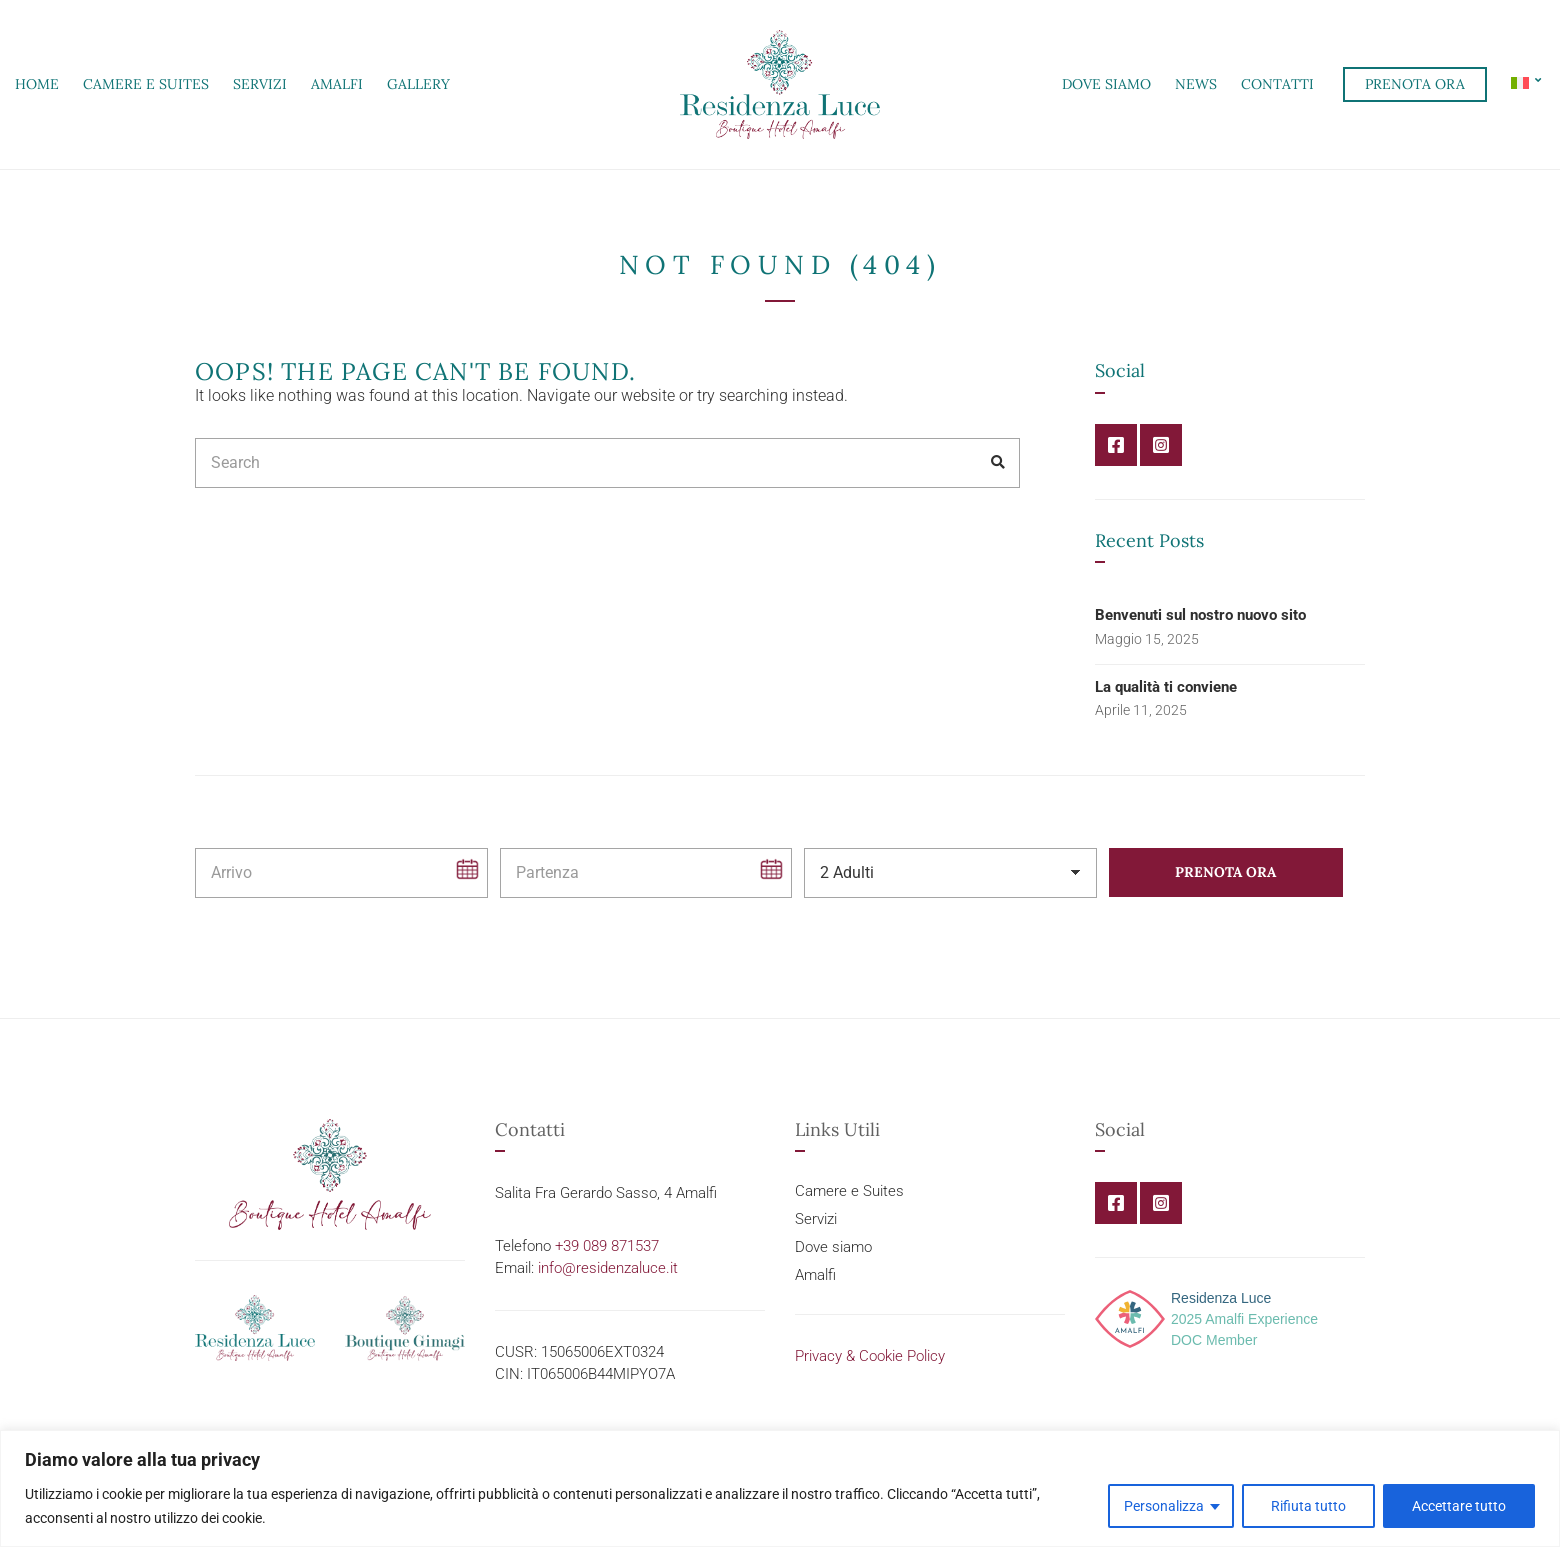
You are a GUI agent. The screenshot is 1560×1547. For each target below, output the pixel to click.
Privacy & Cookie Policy (870, 1356)
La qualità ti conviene (1166, 687)
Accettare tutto (1459, 1506)
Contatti (1277, 84)
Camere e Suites (146, 84)
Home (37, 84)
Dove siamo (1106, 84)
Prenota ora (1415, 84)
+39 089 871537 (607, 1246)
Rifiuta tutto (1308, 1506)
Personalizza (1164, 1506)
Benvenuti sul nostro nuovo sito (1200, 615)
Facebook (1116, 445)
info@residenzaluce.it (608, 1268)
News (1196, 84)
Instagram (1161, 445)
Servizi (260, 84)
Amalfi (337, 84)
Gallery (418, 84)
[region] (780, 1488)
